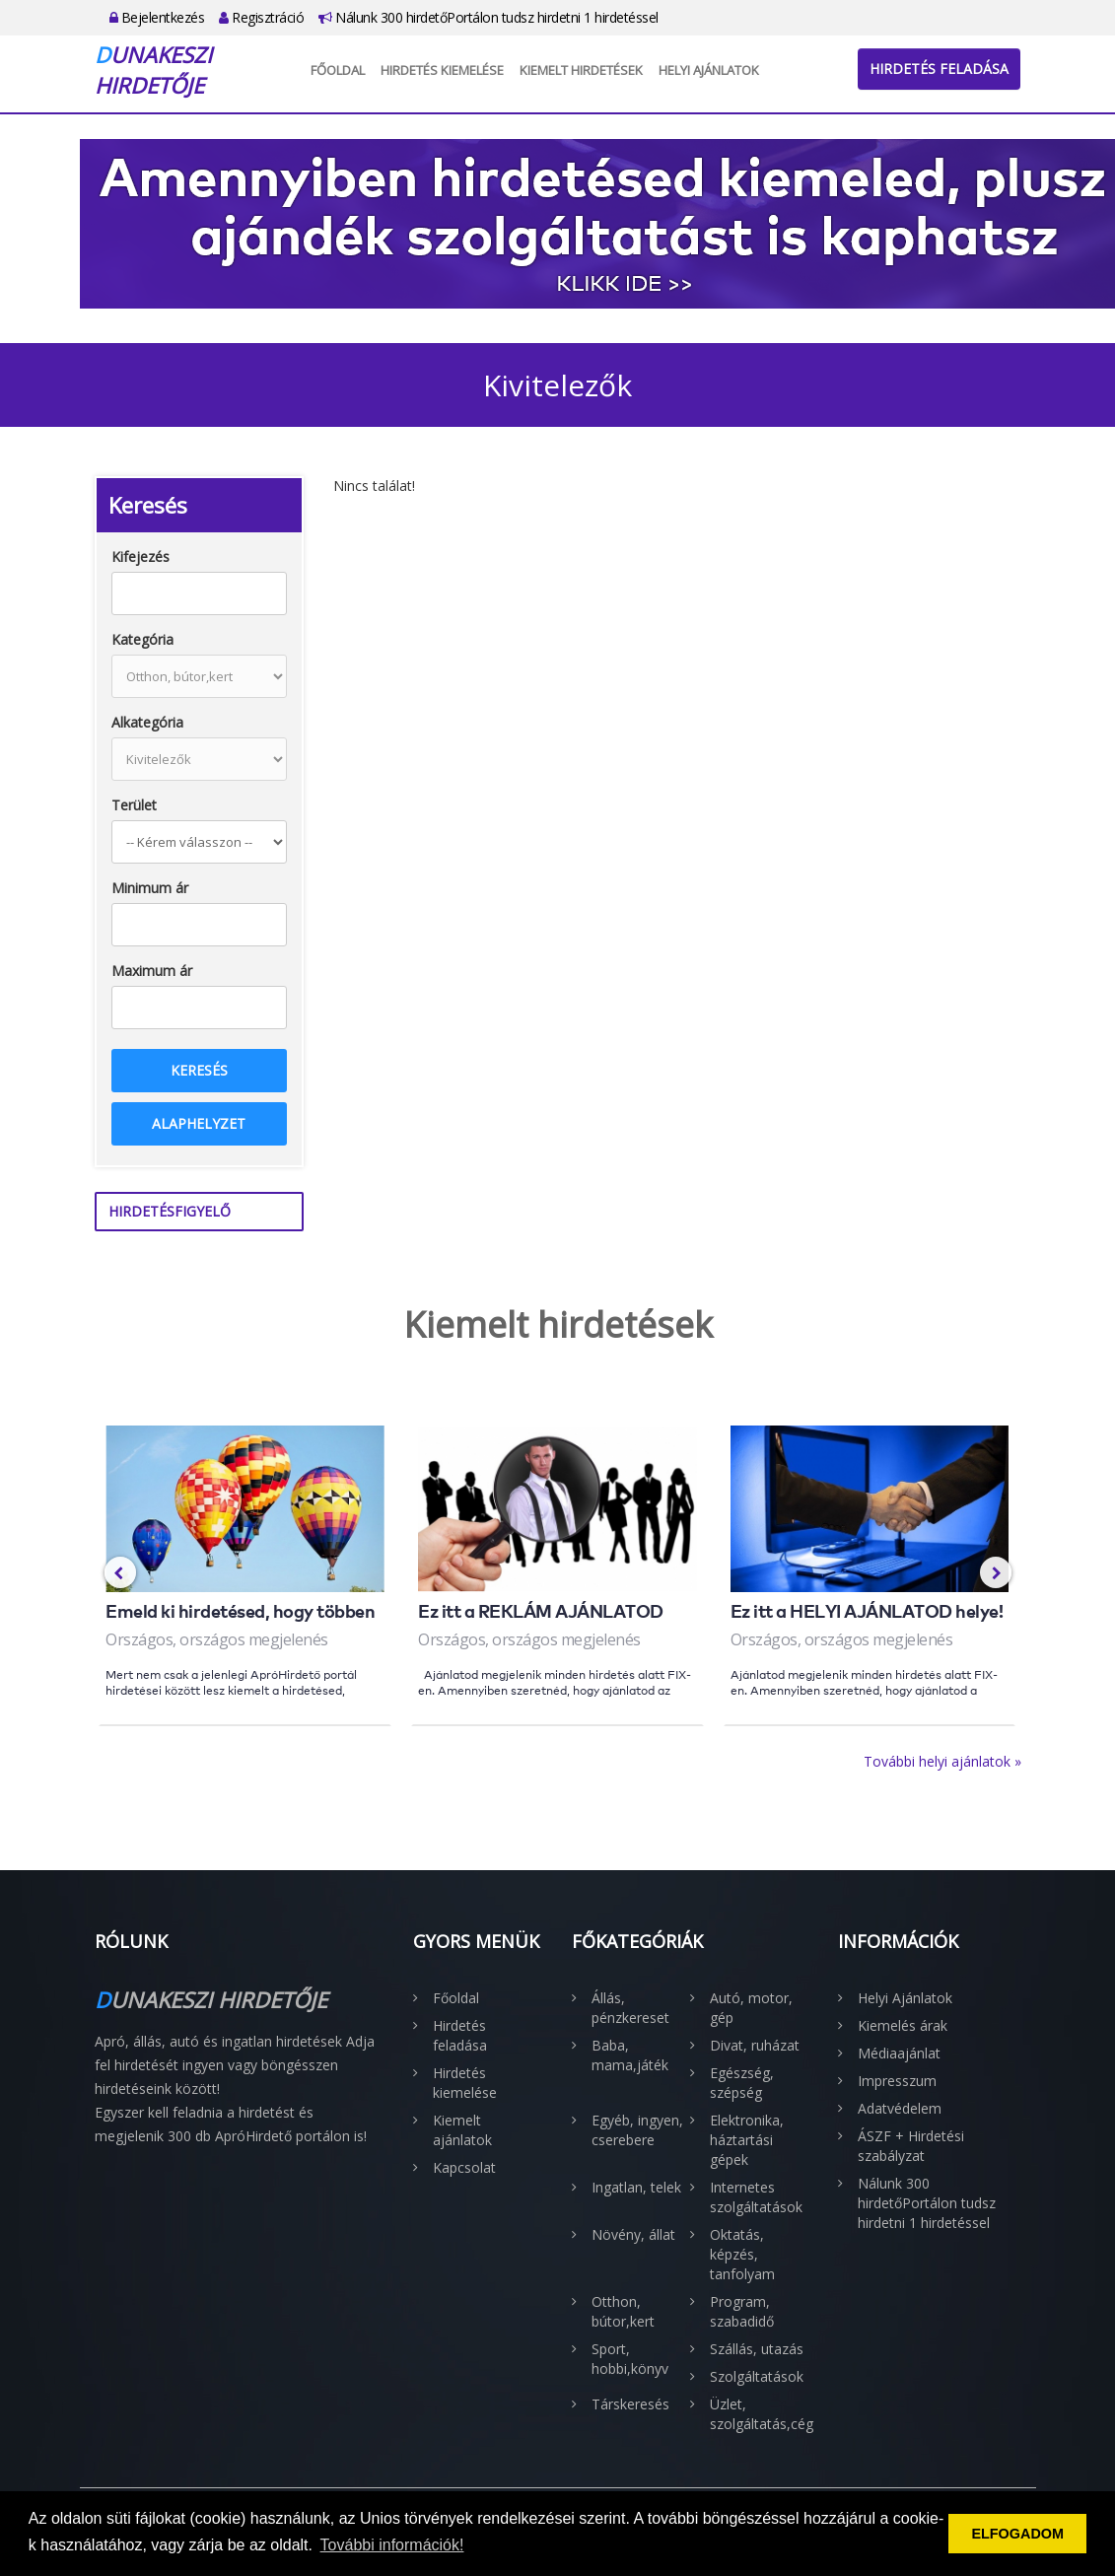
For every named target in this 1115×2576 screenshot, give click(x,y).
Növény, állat (633, 2234)
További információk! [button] (392, 2545)
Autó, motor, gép (751, 2007)
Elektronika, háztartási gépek (747, 2140)
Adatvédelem (899, 2108)
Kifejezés (140, 556)
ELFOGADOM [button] (1017, 2533)
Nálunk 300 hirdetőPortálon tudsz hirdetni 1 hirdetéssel (488, 17)
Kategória (142, 639)
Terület (134, 805)
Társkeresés (630, 2404)
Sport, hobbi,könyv (630, 2358)
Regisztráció (261, 17)
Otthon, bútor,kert (623, 2311)
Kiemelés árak (902, 2025)
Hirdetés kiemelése (442, 70)
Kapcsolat (464, 2167)
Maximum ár (151, 970)
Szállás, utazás (756, 2348)
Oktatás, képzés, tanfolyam (742, 2254)
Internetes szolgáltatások (756, 2197)
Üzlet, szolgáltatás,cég (759, 2414)
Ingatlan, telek (636, 2187)
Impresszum (897, 2080)
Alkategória (147, 722)
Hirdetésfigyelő (169, 1211)
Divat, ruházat (755, 2045)
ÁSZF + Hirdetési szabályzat (911, 2145)
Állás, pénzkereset (630, 2007)
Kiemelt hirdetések (581, 70)
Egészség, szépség (742, 2082)
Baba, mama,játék (630, 2055)
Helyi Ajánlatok (709, 70)
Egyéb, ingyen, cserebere (637, 2130)
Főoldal (338, 70)
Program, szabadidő (742, 2311)
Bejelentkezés (157, 17)
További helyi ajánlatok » (942, 1761)
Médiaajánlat (899, 2053)
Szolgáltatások (756, 2376)
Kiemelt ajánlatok (462, 2130)
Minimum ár (149, 887)
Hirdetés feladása (939, 68)
